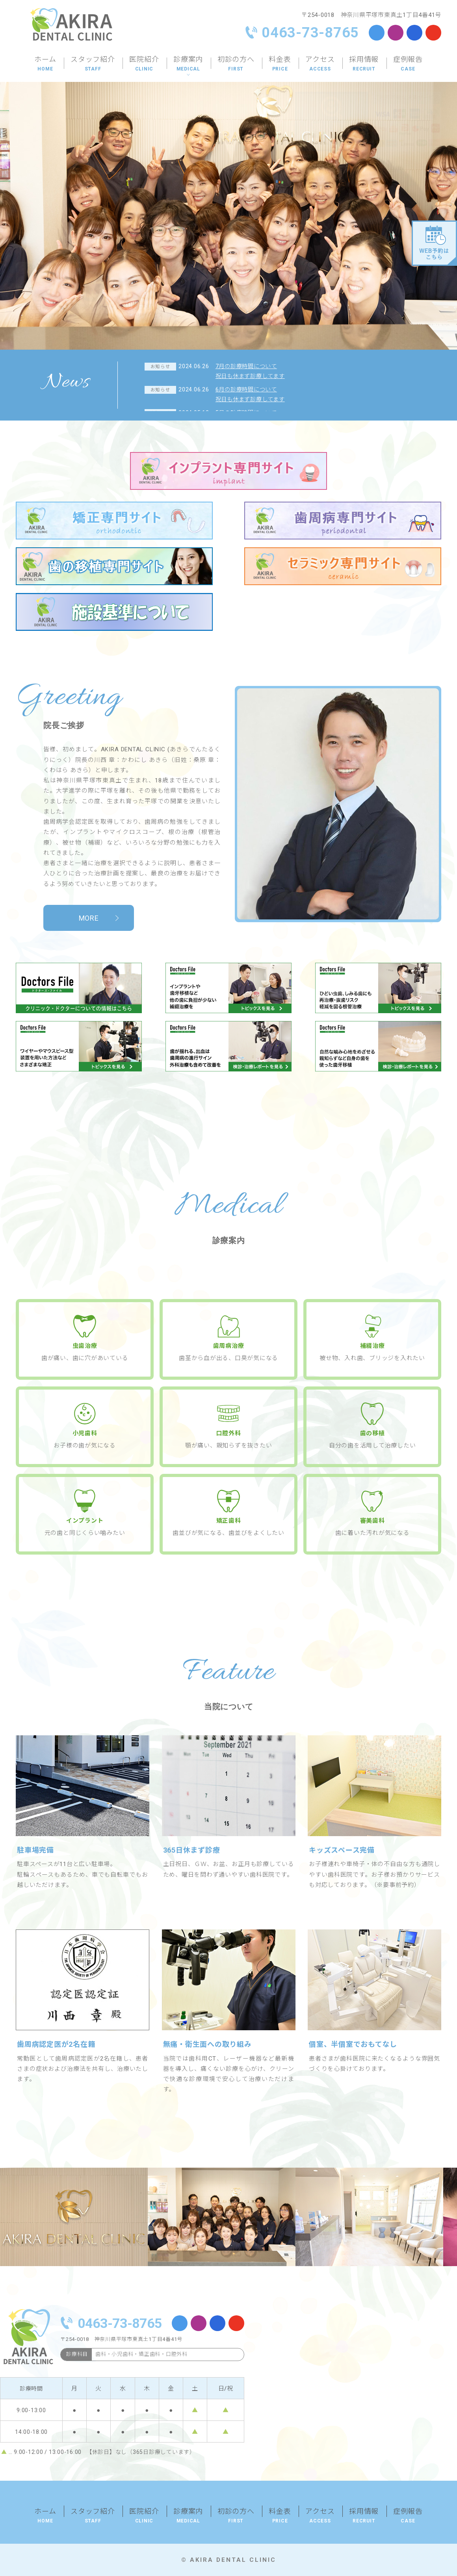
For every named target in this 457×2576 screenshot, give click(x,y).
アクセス (319, 64)
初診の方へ (236, 64)
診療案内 (188, 64)
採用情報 (364, 64)
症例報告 (408, 64)
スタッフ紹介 (93, 64)
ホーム (45, 64)
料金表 (280, 64)
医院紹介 (144, 64)
